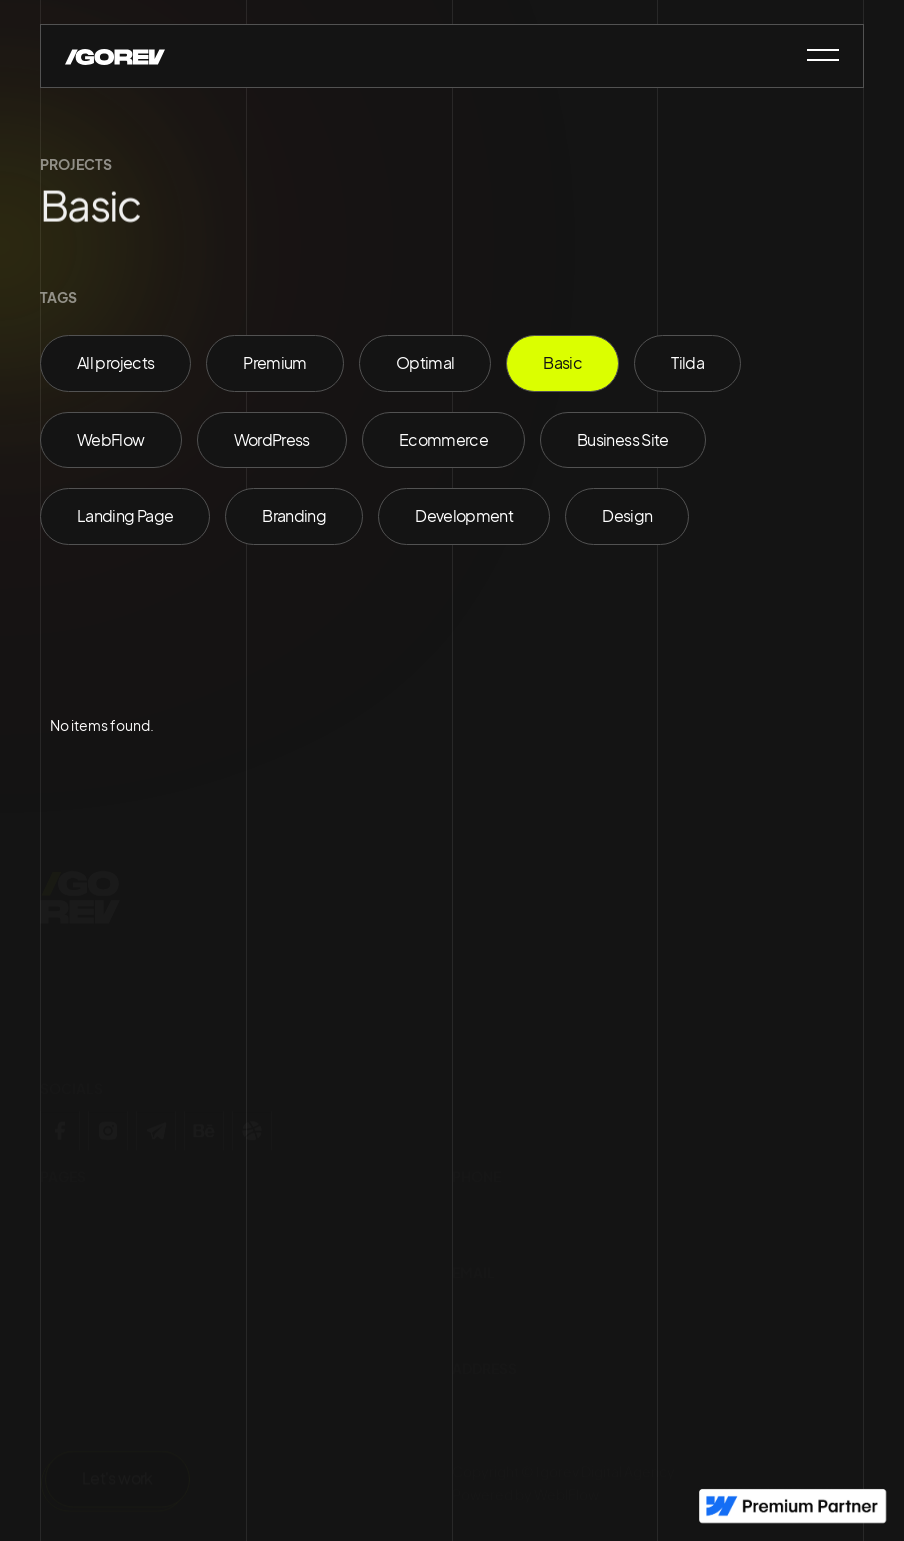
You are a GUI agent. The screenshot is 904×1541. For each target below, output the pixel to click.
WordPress (272, 439)
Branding (294, 515)
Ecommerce (443, 439)
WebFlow (111, 439)
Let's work (117, 1482)
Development (464, 515)
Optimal (425, 362)
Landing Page (125, 515)
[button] (814, 55)
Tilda (687, 362)
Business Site (623, 439)
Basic (562, 362)
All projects (115, 362)
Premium (275, 362)
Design (627, 515)
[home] (115, 55)
